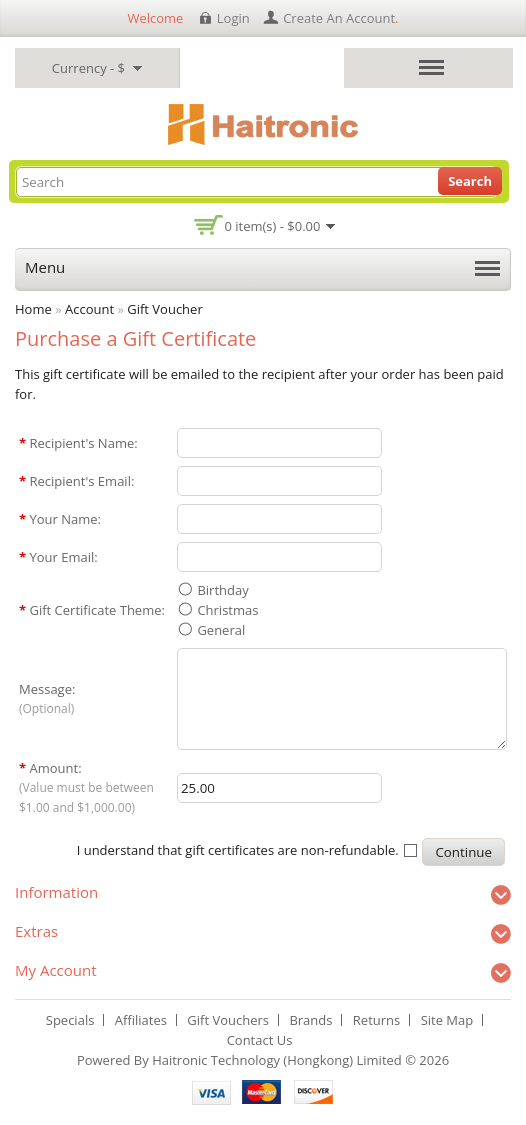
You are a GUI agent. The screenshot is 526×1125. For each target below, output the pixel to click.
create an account (339, 18)
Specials (70, 1020)
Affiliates (141, 1020)
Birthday (222, 590)
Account (89, 309)
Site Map (447, 1020)
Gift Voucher (164, 309)
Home (33, 309)
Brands (310, 1020)
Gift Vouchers (228, 1020)
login (233, 18)
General (221, 630)
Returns (376, 1020)
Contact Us (260, 1040)
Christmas (227, 610)
